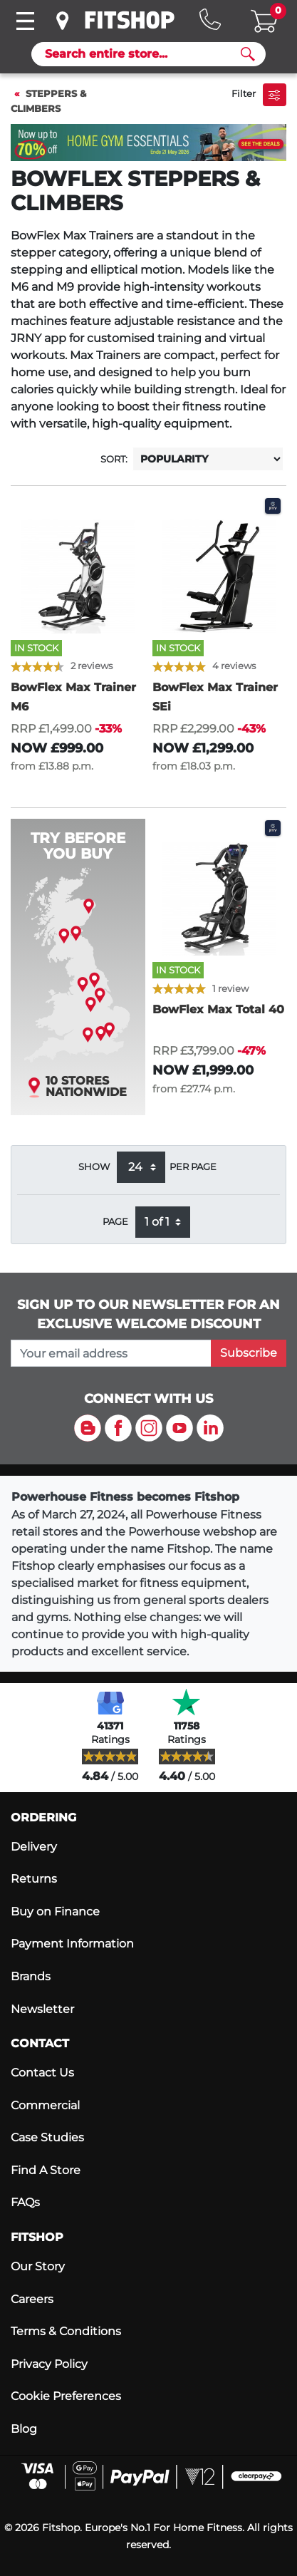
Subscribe (248, 1353)
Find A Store (45, 2170)
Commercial (45, 2105)
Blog (24, 2429)
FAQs (25, 2202)
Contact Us (42, 2072)
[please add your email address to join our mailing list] (111, 1353)
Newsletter (42, 2009)
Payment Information (72, 1943)
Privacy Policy (49, 2364)
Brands (31, 1976)
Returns (34, 1879)
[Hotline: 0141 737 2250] (210, 19)
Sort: (113, 459)
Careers (32, 2299)
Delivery (34, 1846)
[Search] (142, 54)
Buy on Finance (55, 1911)
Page (115, 1221)
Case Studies (47, 2137)
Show (94, 1167)
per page (193, 1167)
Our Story (38, 2266)
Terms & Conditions (66, 2331)
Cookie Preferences (66, 2396)
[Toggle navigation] (25, 21)
